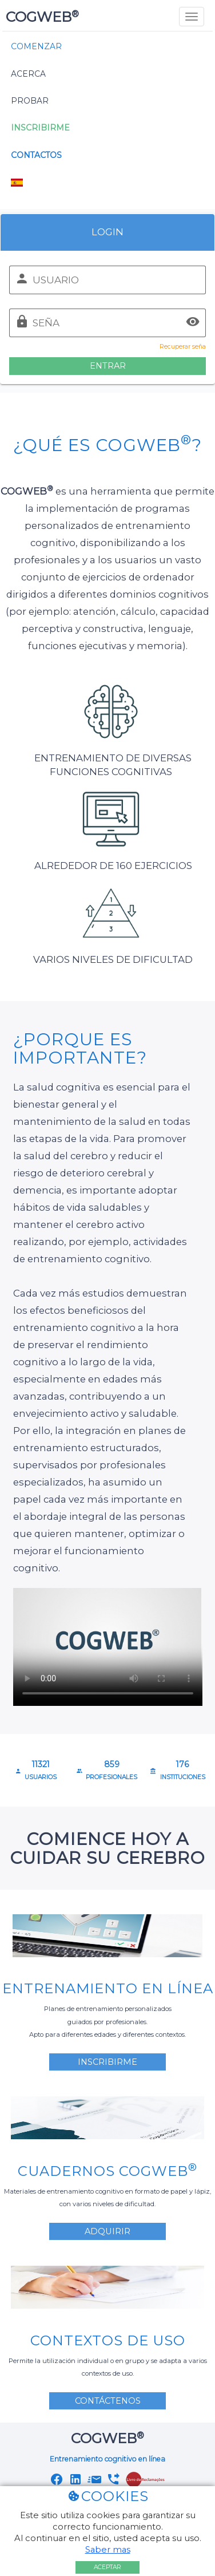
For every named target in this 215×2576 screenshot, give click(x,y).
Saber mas (107, 2550)
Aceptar (107, 2567)
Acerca (28, 73)
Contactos (36, 155)
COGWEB (40, 16)
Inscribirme (40, 127)
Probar (30, 100)
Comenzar (36, 46)
